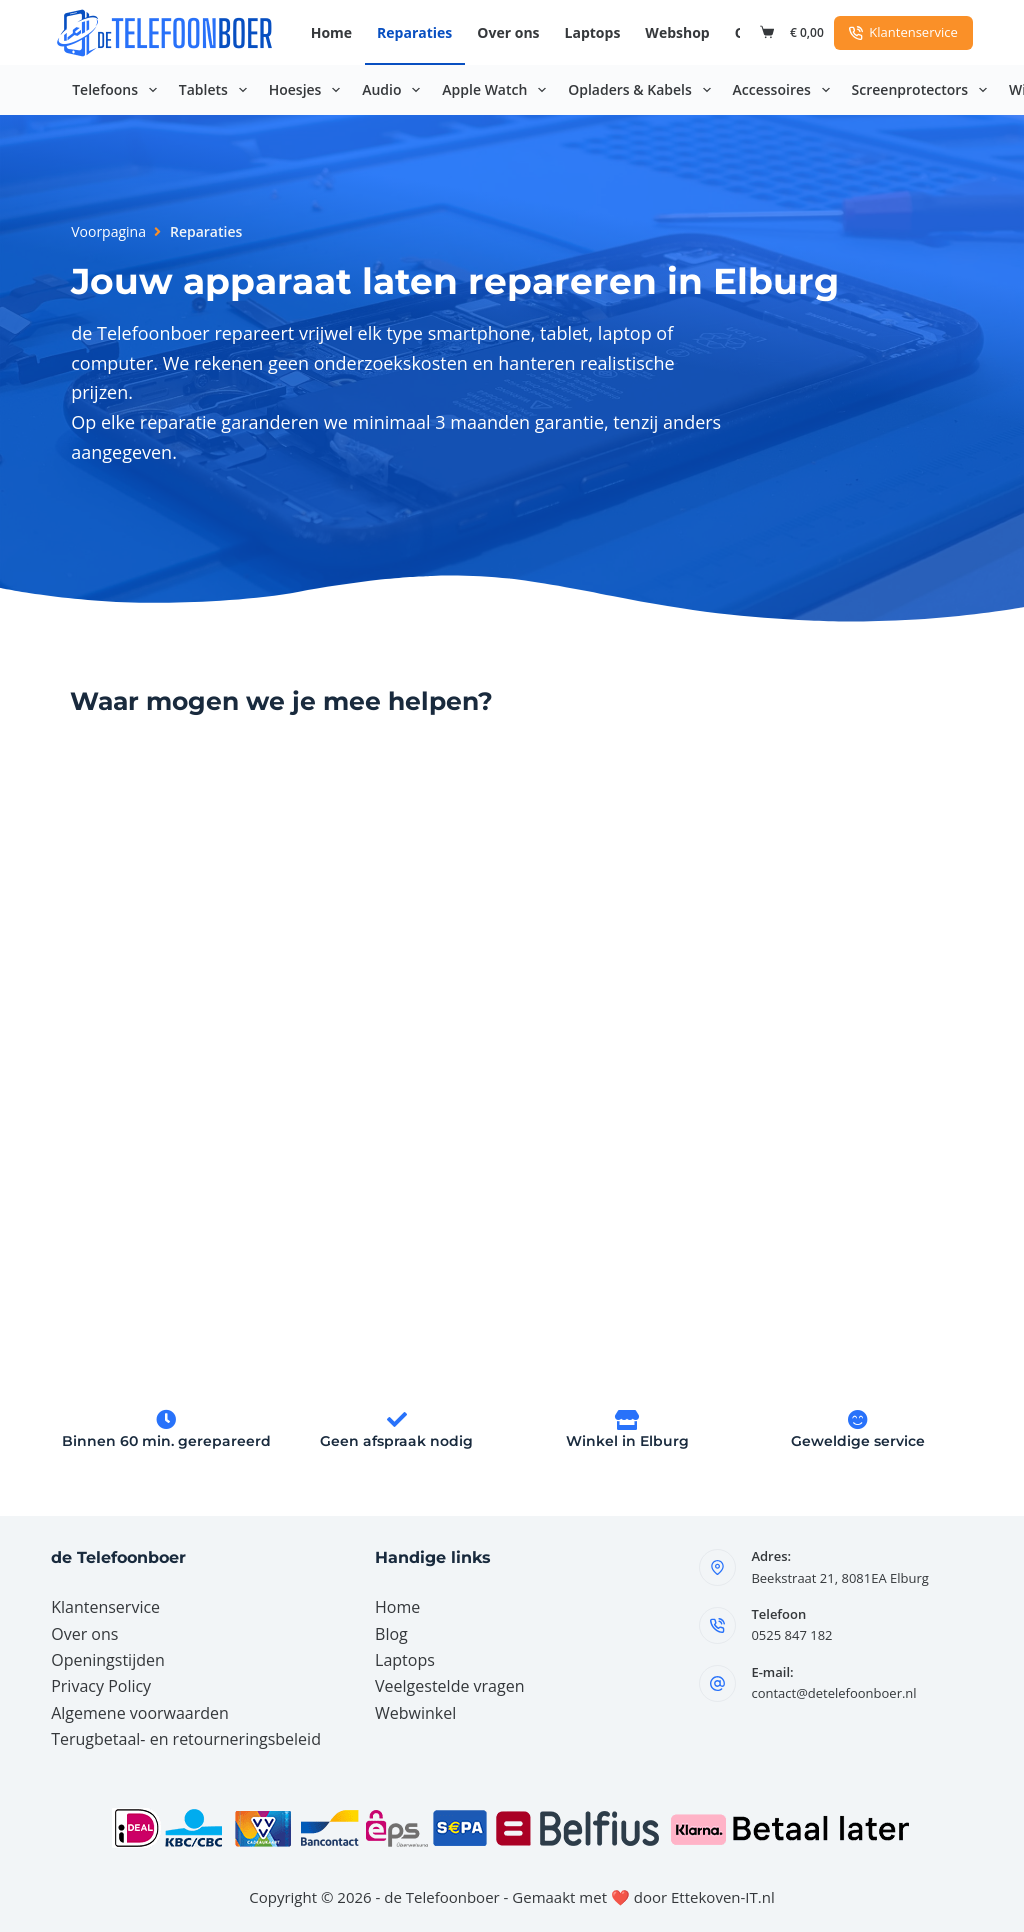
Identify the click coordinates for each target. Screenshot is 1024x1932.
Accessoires (785, 90)
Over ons (508, 32)
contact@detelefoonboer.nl (833, 1693)
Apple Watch (498, 90)
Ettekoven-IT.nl (723, 1897)
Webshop (677, 32)
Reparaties (414, 32)
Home (331, 32)
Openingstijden (108, 1660)
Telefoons (118, 90)
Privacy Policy (101, 1686)
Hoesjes (309, 90)
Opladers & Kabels (643, 90)
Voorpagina (108, 231)
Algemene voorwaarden (140, 1713)
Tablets (217, 90)
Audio (395, 90)
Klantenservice (903, 32)
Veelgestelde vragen (449, 1686)
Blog (391, 1634)
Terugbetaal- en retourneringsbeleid (186, 1739)
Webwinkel (415, 1713)
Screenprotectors (923, 90)
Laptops (593, 32)
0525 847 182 (791, 1635)
